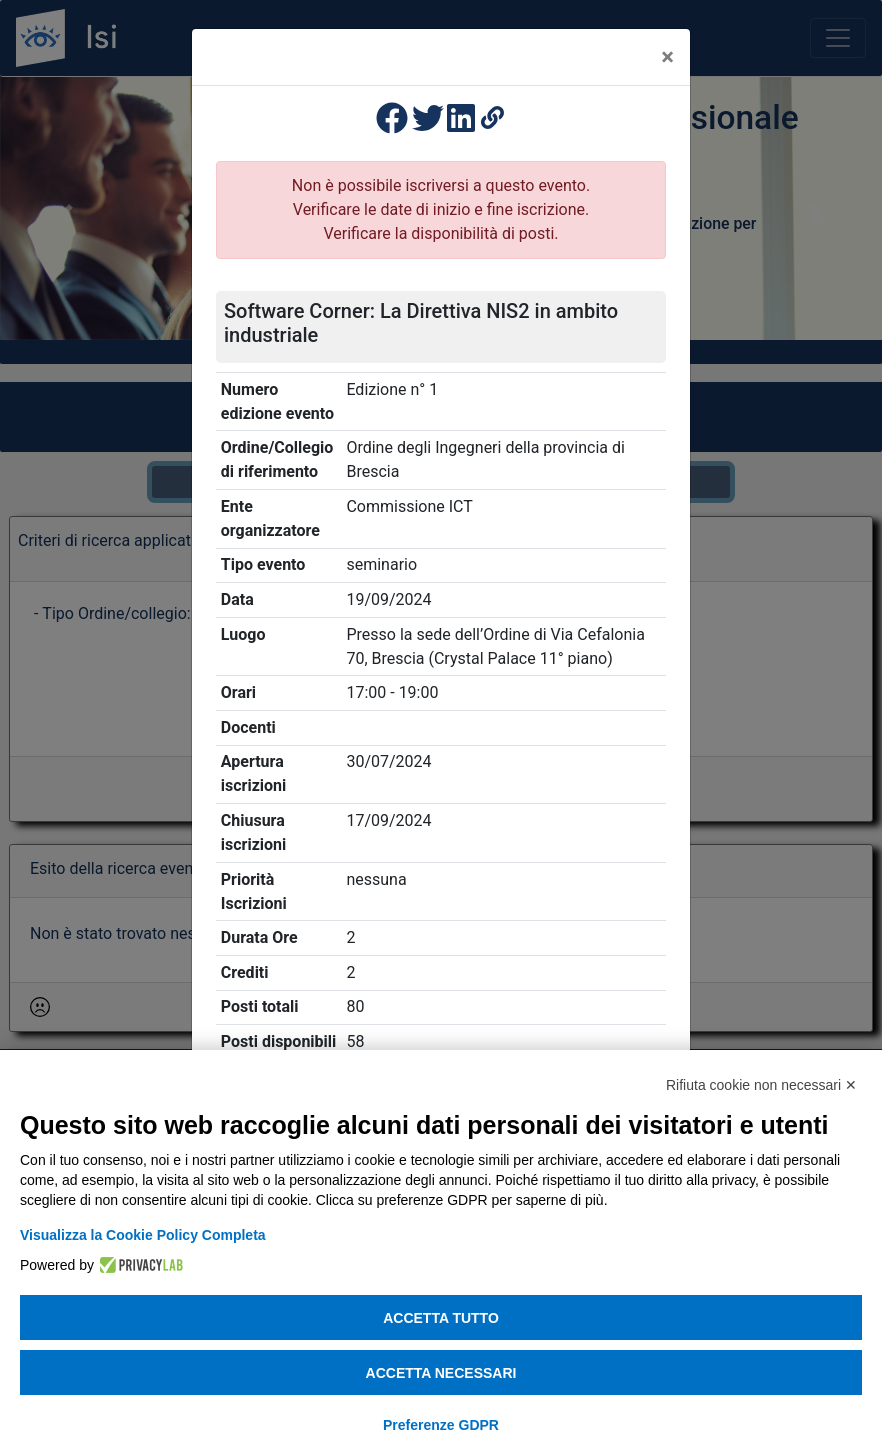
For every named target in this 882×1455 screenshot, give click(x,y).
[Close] (667, 57)
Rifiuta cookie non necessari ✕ (761, 1085)
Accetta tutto (441, 1318)
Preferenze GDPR (441, 1425)
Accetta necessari (441, 1373)
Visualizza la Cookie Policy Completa (143, 1235)
